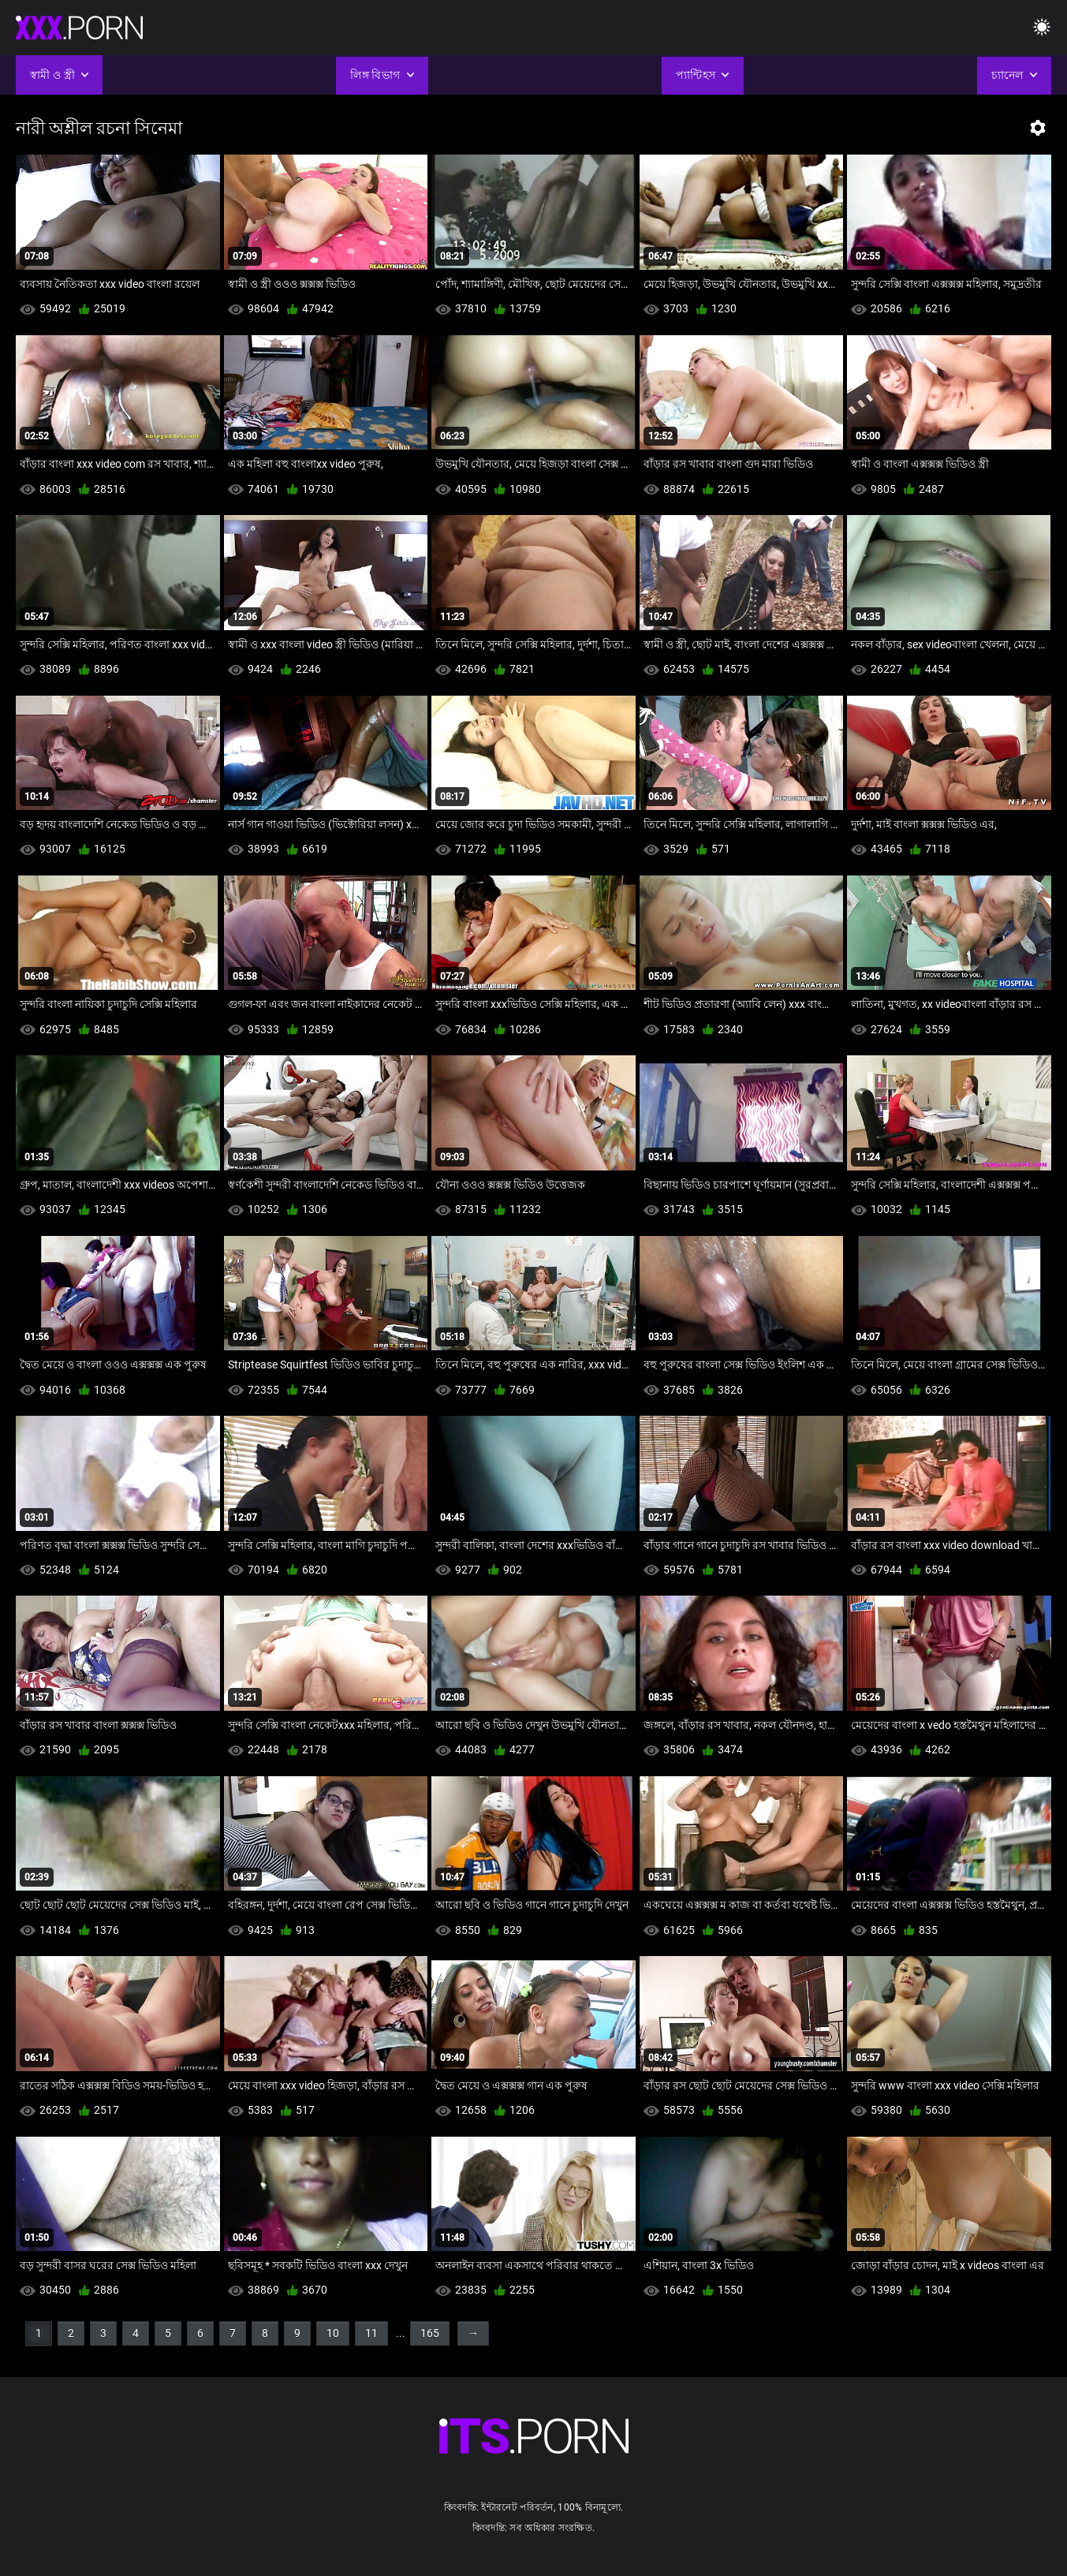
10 (332, 2333)
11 (371, 2333)
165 (429, 2333)
